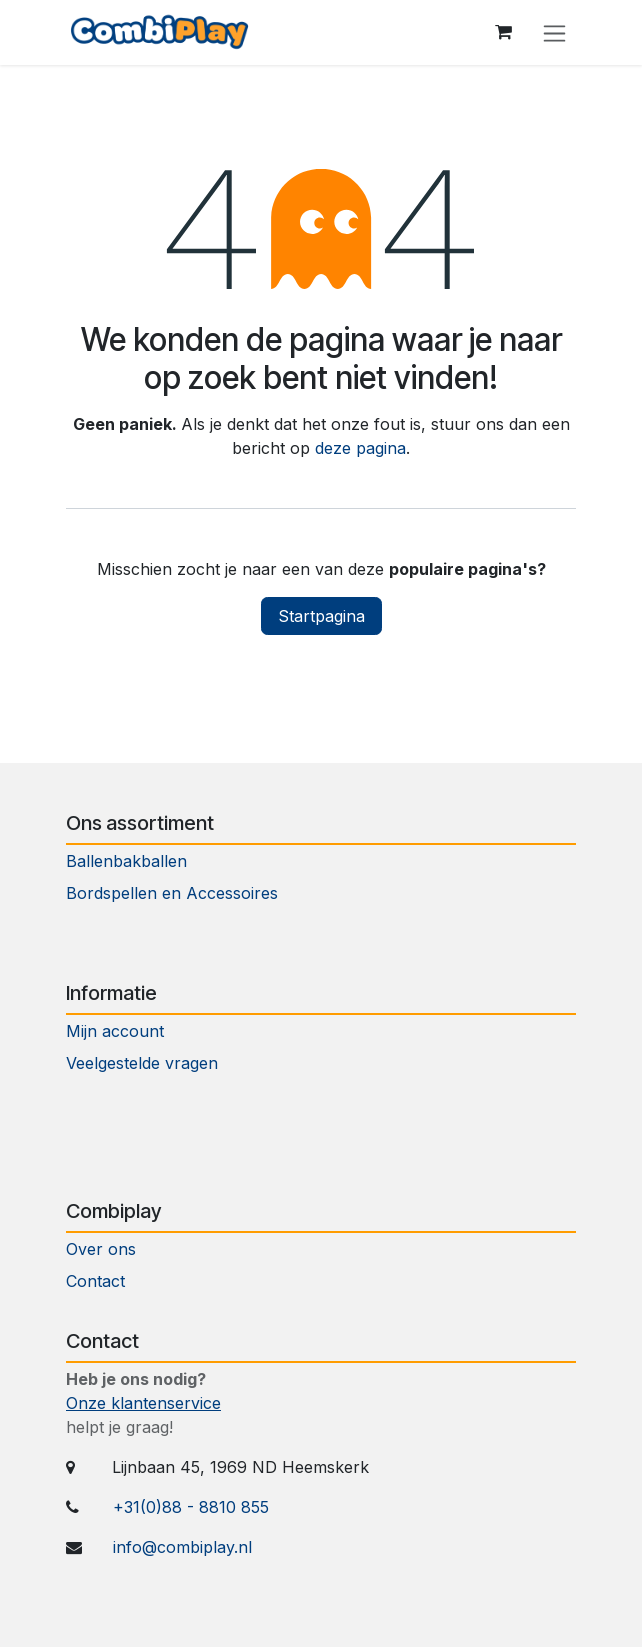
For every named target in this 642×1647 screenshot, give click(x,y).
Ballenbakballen (126, 861)
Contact (98, 1281)
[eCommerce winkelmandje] (503, 32)
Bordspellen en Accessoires (172, 893)
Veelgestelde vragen (142, 1063)
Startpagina (321, 616)
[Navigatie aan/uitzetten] (554, 32)
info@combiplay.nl (182, 1547)
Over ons (101, 1249)
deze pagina (360, 448)
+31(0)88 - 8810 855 (191, 1507)
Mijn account (115, 1031)
